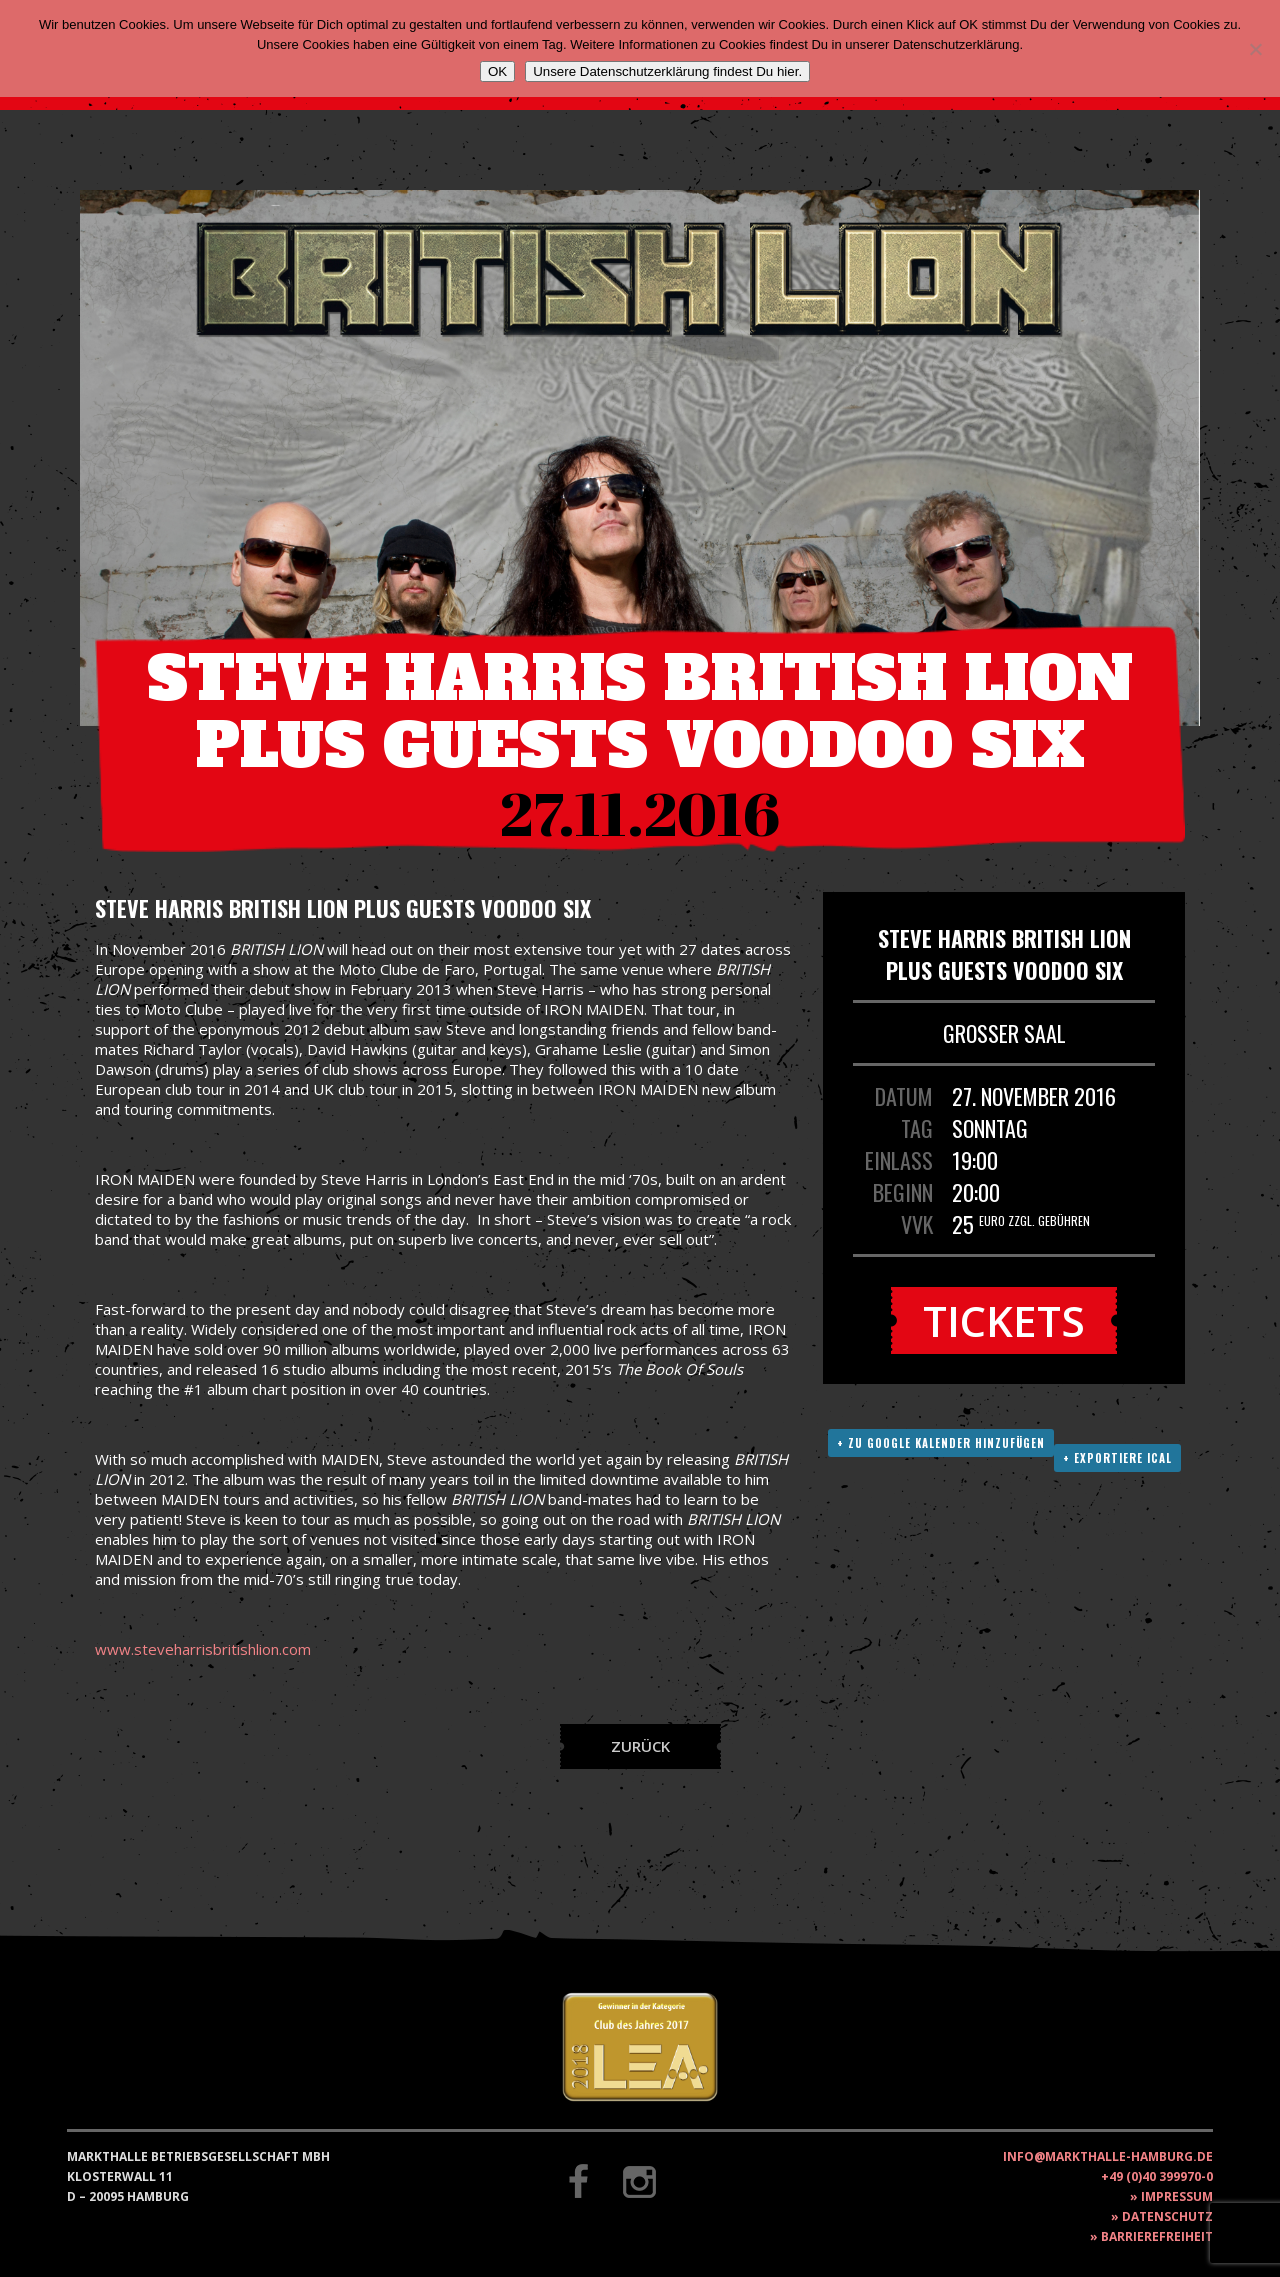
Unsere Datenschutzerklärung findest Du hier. (667, 71)
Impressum (1177, 2196)
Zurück (640, 1746)
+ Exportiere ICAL (1117, 1458)
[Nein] (1255, 49)
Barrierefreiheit (1157, 2236)
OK (497, 71)
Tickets (1004, 1320)
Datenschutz (1167, 2216)
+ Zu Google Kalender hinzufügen (941, 1443)
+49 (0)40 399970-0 (1157, 2176)
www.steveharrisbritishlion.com (203, 1649)
